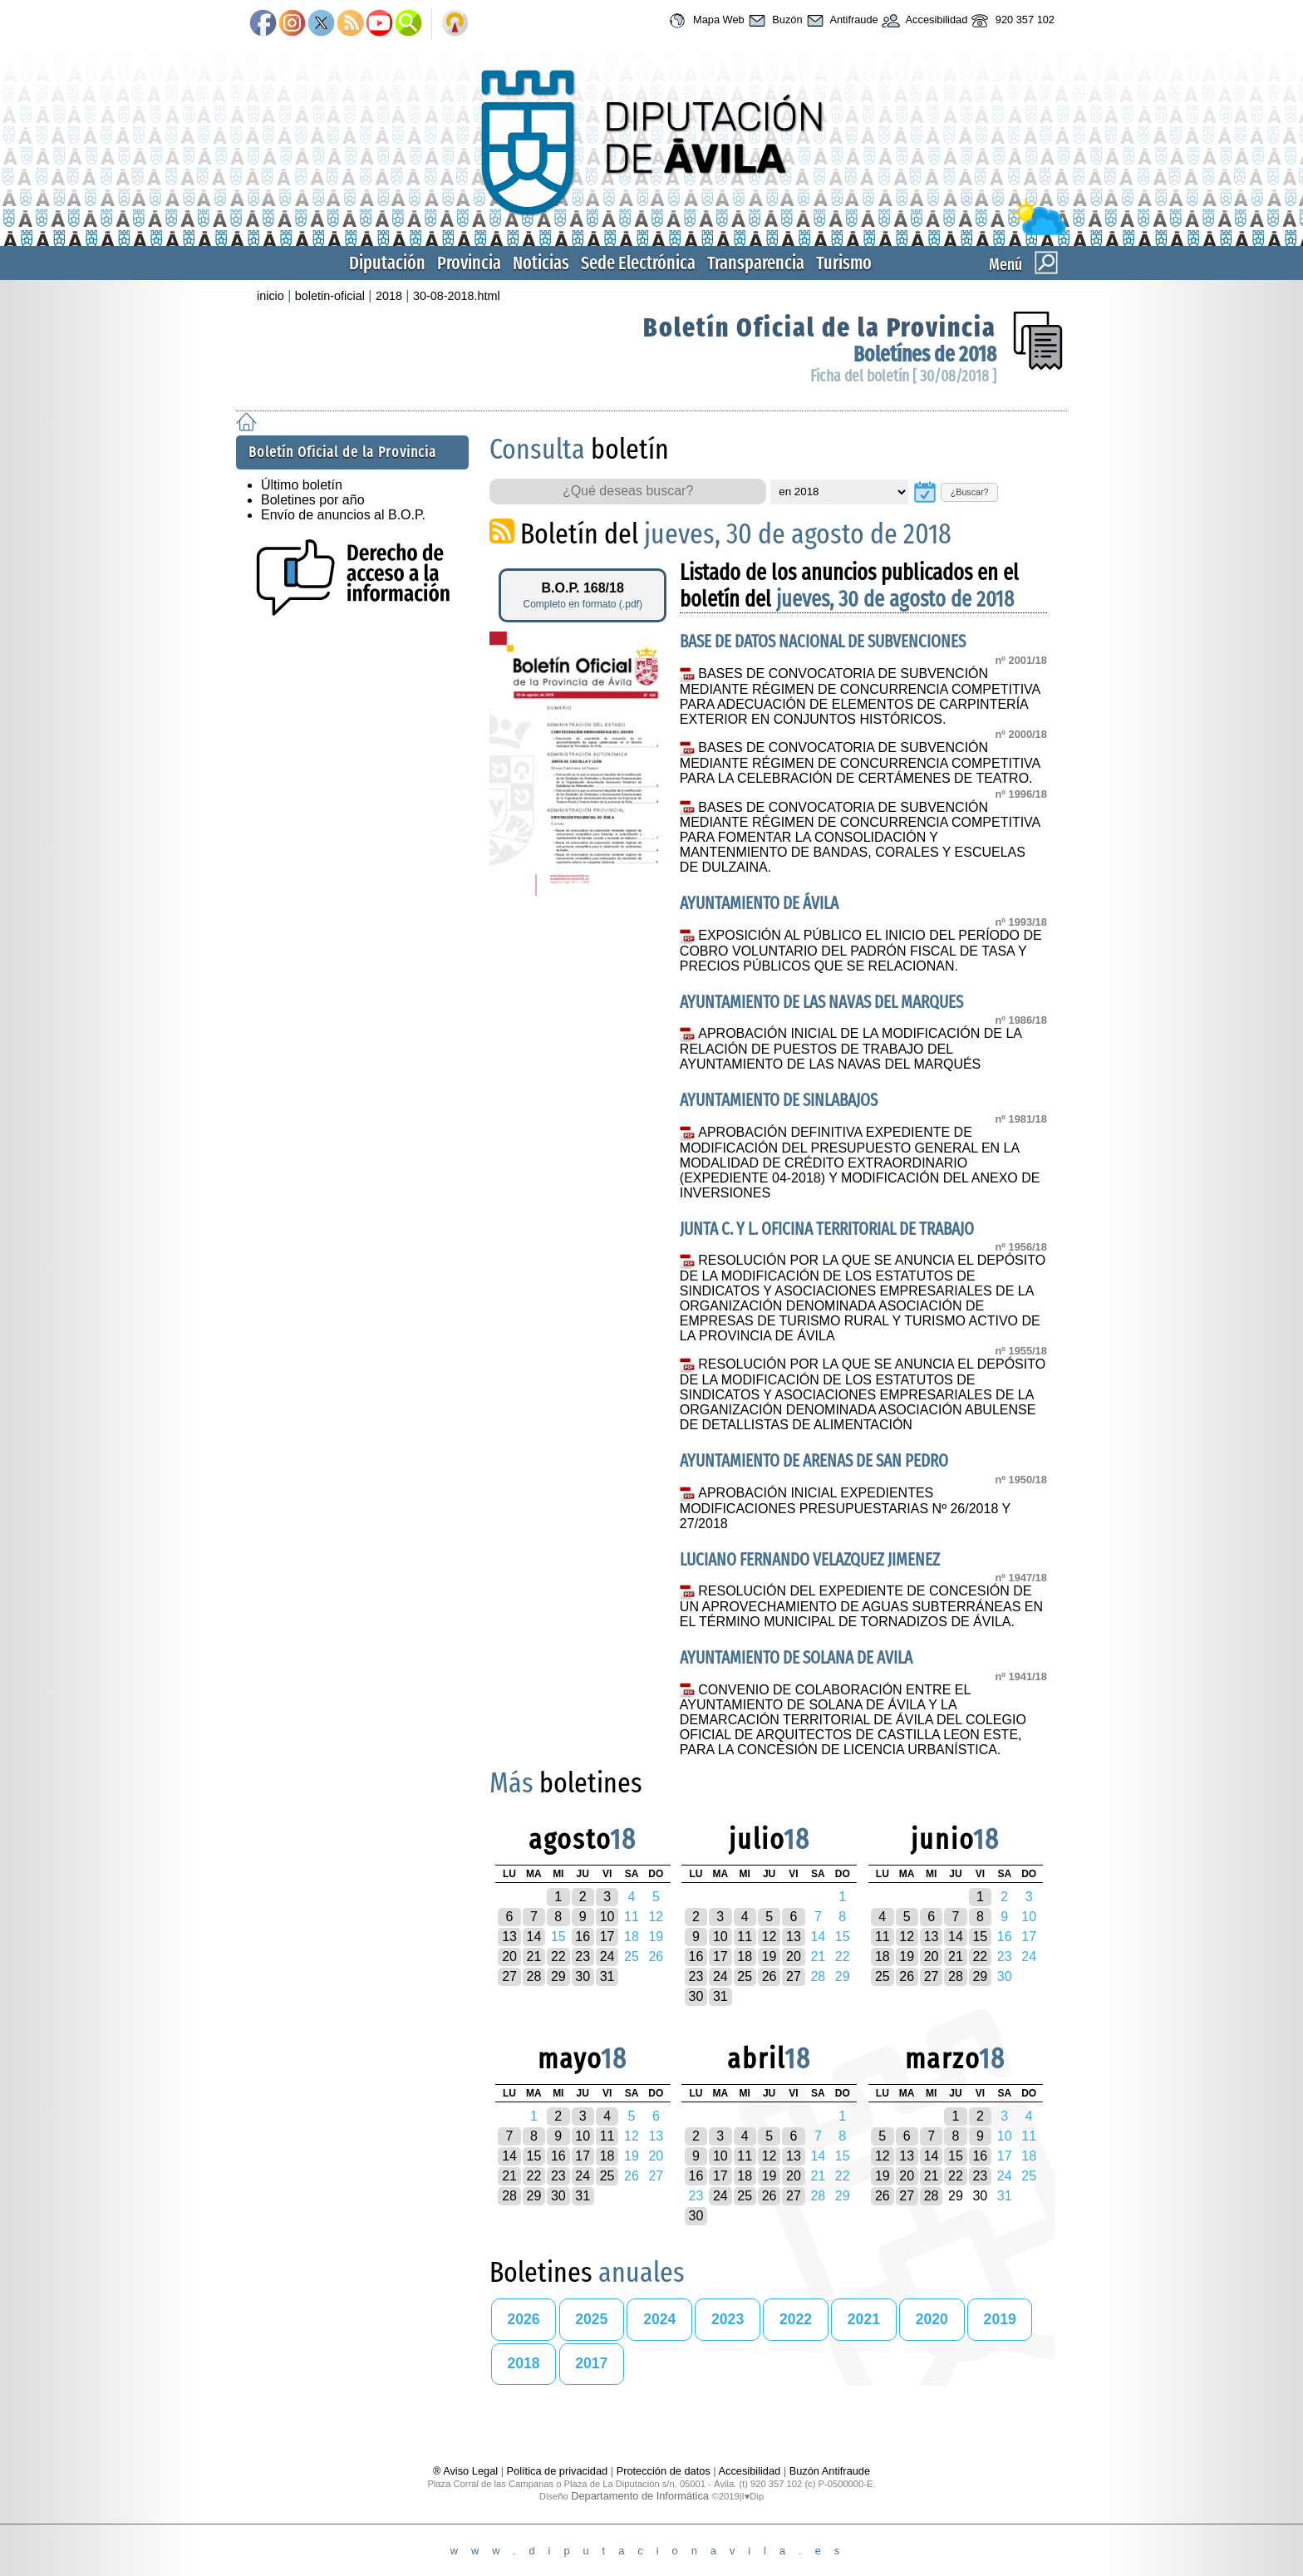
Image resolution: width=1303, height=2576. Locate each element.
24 (607, 1956)
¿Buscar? (970, 492)
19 (769, 1956)
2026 (523, 2319)
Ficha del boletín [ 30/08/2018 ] (903, 376)
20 (509, 1956)
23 (582, 1956)
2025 (591, 2319)
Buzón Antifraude (829, 2471)
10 (607, 1917)
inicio (270, 295)
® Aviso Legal (467, 2471)
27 (509, 1976)
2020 (932, 2319)
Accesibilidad (923, 20)
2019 (1000, 2319)
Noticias (541, 263)
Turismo (844, 263)
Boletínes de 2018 (924, 354)
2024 (659, 2319)
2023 (727, 2319)
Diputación (387, 263)
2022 (795, 2319)
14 (534, 1937)
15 (979, 1937)
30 (582, 1976)
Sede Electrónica (638, 263)
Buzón (774, 20)
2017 (591, 2363)
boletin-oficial (330, 295)
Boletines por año (313, 500)
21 (534, 1956)
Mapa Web (704, 20)
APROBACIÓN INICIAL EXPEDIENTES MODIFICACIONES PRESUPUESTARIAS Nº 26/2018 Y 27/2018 (845, 1508)
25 (744, 1976)
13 (509, 1937)
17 (607, 1937)
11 (744, 1937)
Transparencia (755, 263)
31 (607, 1976)
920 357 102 (1011, 20)
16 (582, 1937)
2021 (864, 2319)
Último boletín (301, 485)
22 (558, 1956)
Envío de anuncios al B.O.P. (343, 515)
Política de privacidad (557, 2471)
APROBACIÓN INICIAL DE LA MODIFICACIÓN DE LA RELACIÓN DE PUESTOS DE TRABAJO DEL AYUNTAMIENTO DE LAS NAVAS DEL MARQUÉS (850, 1048)
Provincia (469, 263)
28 (534, 1976)
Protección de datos (664, 2471)
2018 (389, 295)
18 (744, 1956)
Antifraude (840, 20)
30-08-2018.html (456, 295)
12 (769, 1937)
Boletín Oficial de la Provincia (819, 327)
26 (769, 1976)
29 (558, 1976)
